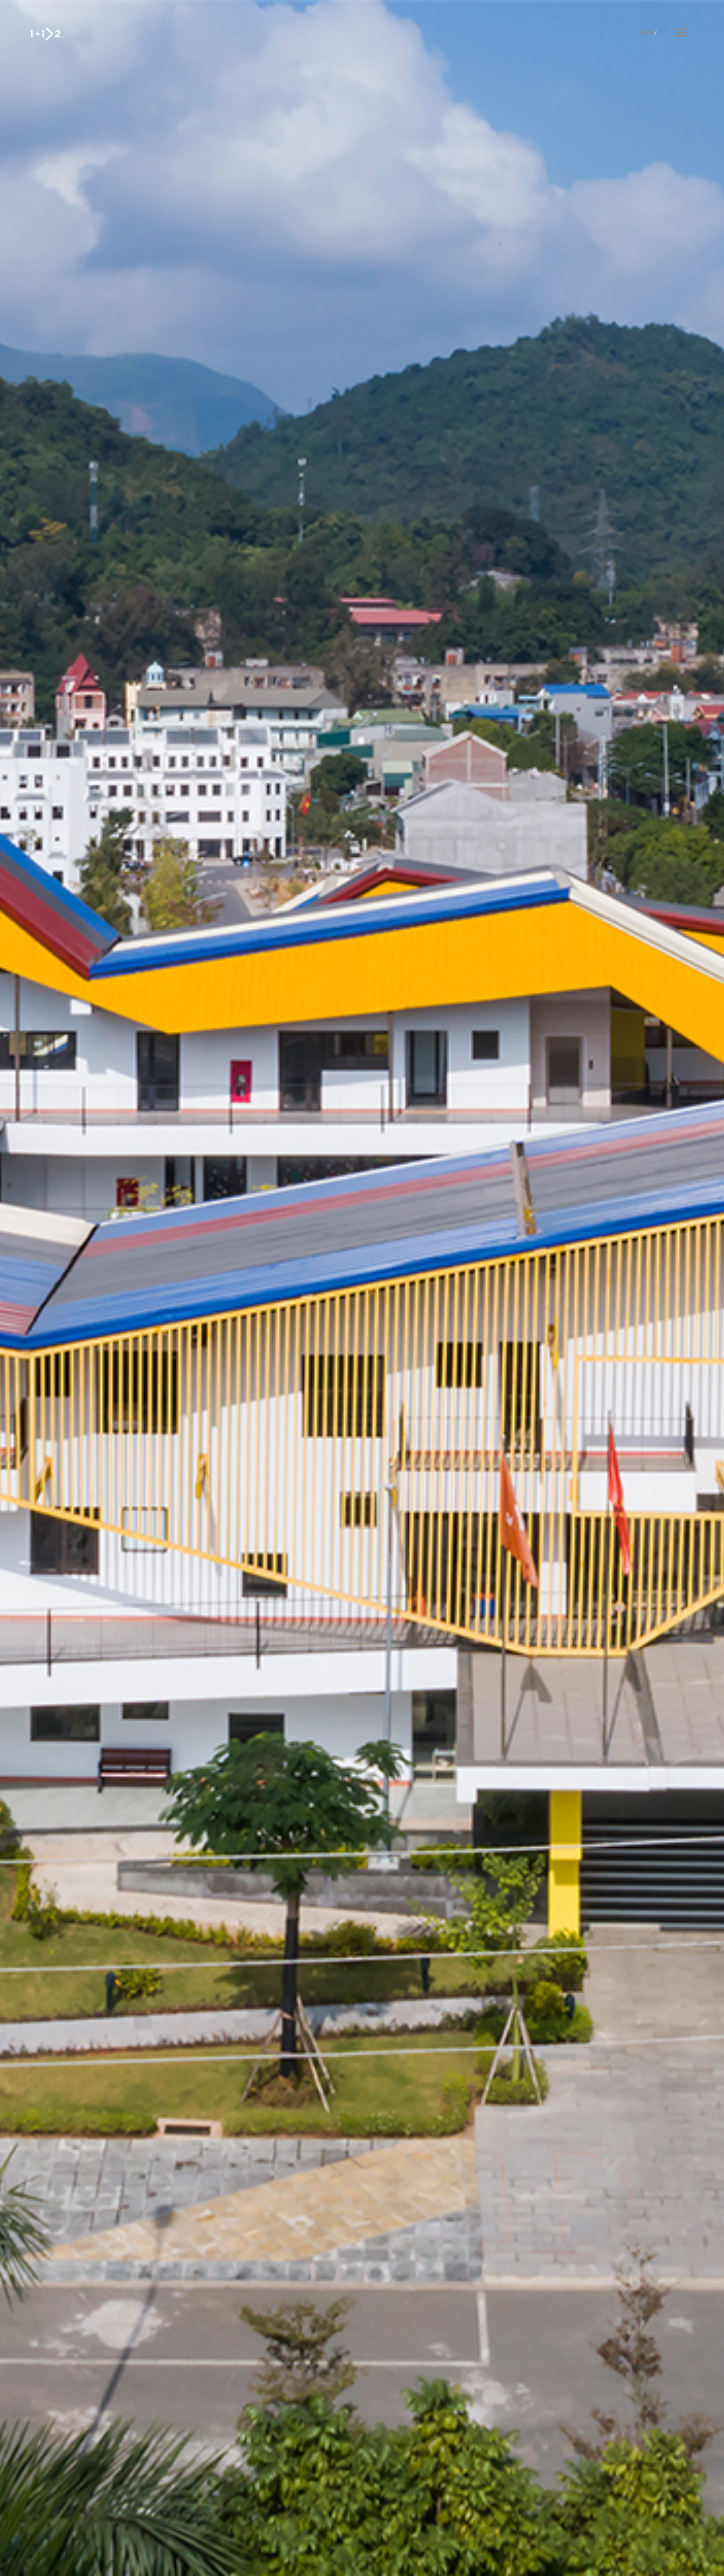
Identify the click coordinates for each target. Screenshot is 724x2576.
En (646, 33)
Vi (663, 33)
